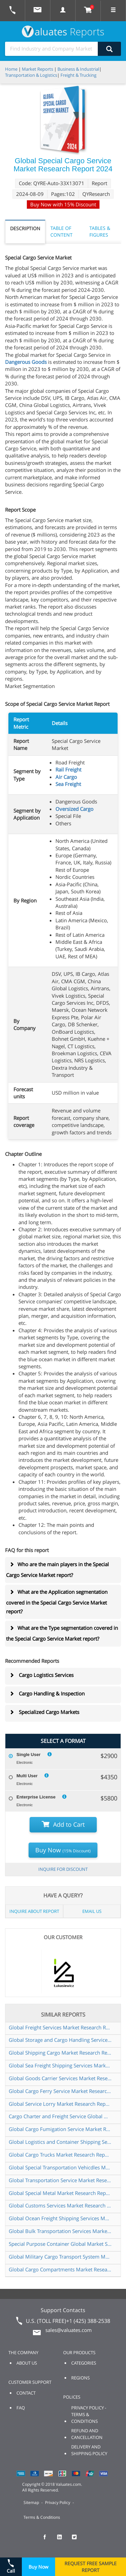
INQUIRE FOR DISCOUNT (63, 1869)
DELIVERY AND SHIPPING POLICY (89, 2450)
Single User (28, 1754)
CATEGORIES (83, 2363)
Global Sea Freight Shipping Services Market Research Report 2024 (60, 2065)
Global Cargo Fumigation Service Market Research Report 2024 (60, 2129)
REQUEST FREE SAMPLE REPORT (91, 2566)
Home (11, 69)
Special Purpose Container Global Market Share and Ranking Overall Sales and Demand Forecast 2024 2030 (60, 2243)
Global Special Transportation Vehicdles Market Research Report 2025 (60, 2167)
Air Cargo (66, 777)
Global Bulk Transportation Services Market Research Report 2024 (60, 2231)
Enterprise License (35, 1796)
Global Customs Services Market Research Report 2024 (60, 2205)
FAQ (20, 2408)
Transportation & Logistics (31, 75)
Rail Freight (68, 769)
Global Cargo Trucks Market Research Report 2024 (60, 2154)
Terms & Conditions (42, 2517)
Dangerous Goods (26, 361)
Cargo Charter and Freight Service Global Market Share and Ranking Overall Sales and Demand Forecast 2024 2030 (60, 2116)
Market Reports (37, 69)
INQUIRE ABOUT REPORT (34, 1911)
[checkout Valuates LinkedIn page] (63, 2540)
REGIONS (80, 2378)
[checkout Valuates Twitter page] (78, 2540)
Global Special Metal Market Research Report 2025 (60, 2193)
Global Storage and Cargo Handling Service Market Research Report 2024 (60, 2039)
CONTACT (26, 2393)
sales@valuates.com (68, 2330)
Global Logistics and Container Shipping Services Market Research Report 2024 (60, 2141)
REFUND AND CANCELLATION (86, 2434)
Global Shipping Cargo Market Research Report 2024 (60, 2052)
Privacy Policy (57, 2502)
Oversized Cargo (74, 808)
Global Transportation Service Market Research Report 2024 (60, 2180)
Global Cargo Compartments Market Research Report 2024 (60, 2269)
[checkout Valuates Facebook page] (48, 2540)
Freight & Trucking (78, 75)
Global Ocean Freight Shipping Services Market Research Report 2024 (60, 2218)
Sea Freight (68, 784)
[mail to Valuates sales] (38, 10)
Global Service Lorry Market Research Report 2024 (60, 2103)
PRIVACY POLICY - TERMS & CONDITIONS (88, 2414)
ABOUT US (26, 2363)
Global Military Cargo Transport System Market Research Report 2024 (60, 2256)
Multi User (27, 1775)
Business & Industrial (78, 69)
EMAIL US (91, 1911)
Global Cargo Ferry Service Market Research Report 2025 (60, 2091)
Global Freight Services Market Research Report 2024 (60, 2027)
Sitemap (31, 2502)
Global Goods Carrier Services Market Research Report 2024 (60, 2078)
